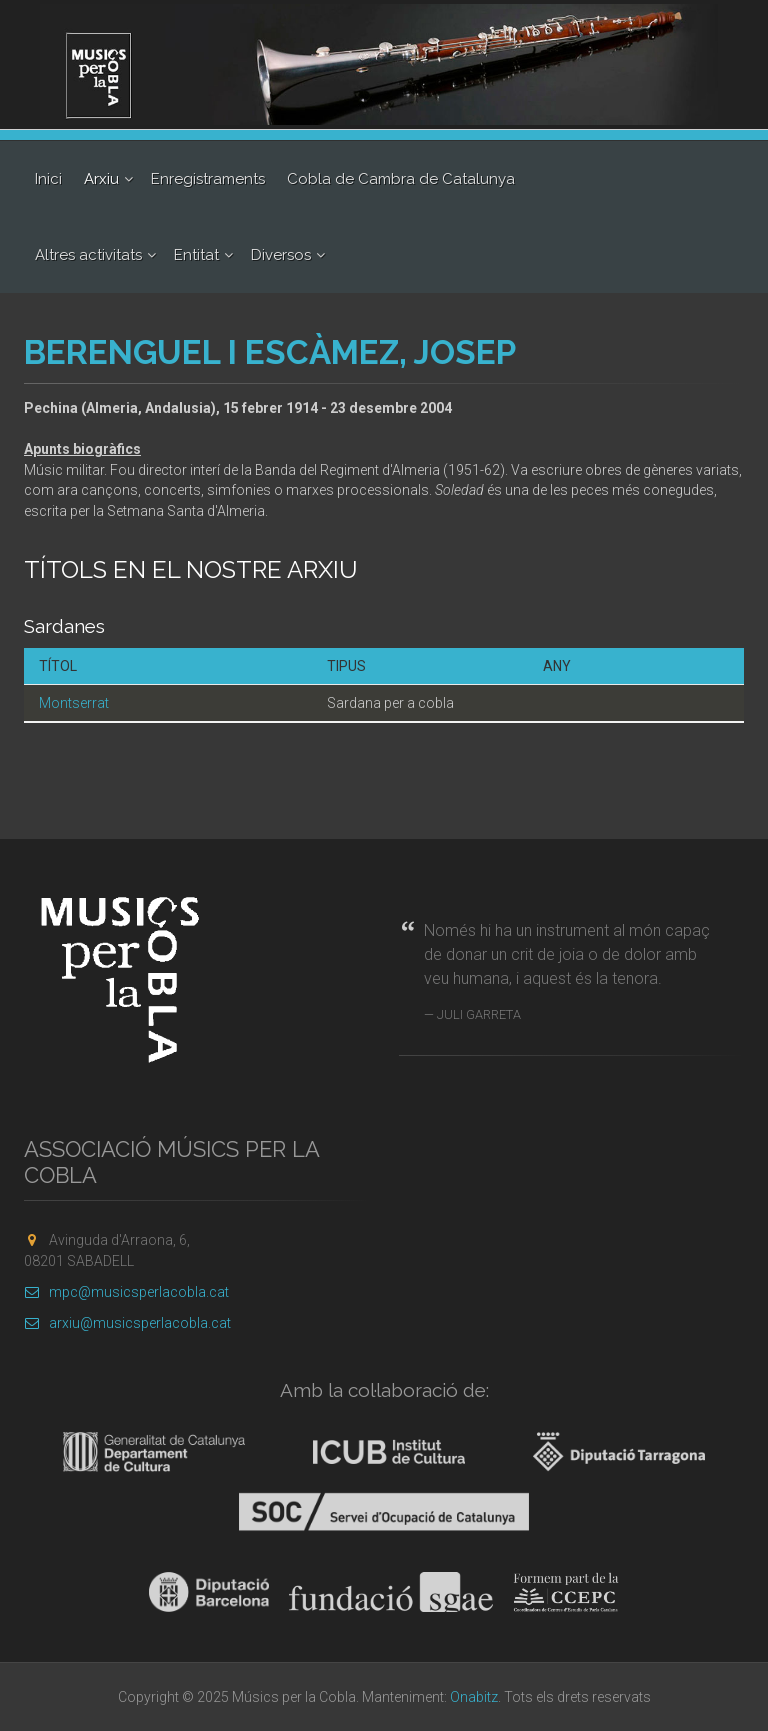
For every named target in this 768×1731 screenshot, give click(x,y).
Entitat (196, 255)
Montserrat (74, 703)
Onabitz (474, 1697)
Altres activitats (88, 255)
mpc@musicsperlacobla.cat (126, 1292)
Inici (48, 179)
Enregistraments (208, 179)
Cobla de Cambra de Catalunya (401, 179)
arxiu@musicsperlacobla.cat (127, 1323)
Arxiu (101, 179)
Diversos (281, 255)
